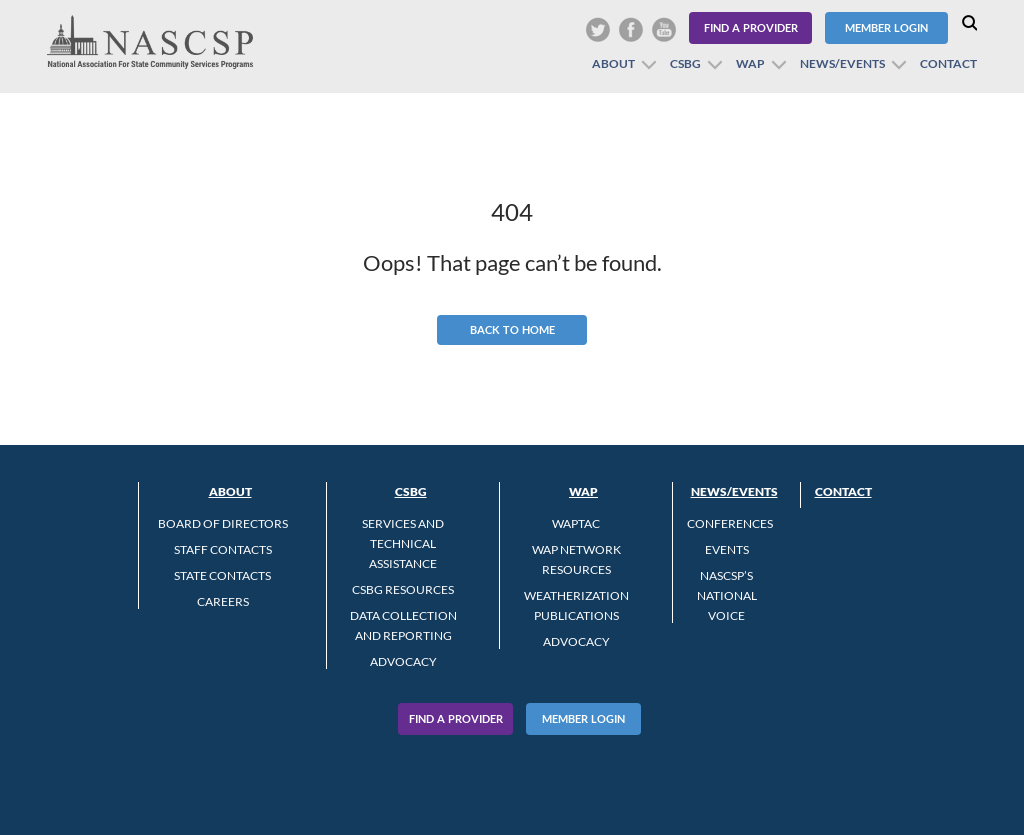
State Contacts (222, 575)
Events (727, 549)
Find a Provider (751, 27)
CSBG (685, 63)
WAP (750, 63)
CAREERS (223, 601)
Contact (948, 63)
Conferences (730, 523)
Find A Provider (456, 718)
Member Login (886, 27)
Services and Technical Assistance (403, 543)
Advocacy (403, 661)
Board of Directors (223, 523)
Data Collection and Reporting (403, 625)
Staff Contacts (223, 549)
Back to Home (512, 329)
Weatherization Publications (576, 605)
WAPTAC (576, 523)
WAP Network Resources (576, 559)
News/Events (842, 63)
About (613, 63)
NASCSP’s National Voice (727, 595)
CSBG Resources (403, 589)
